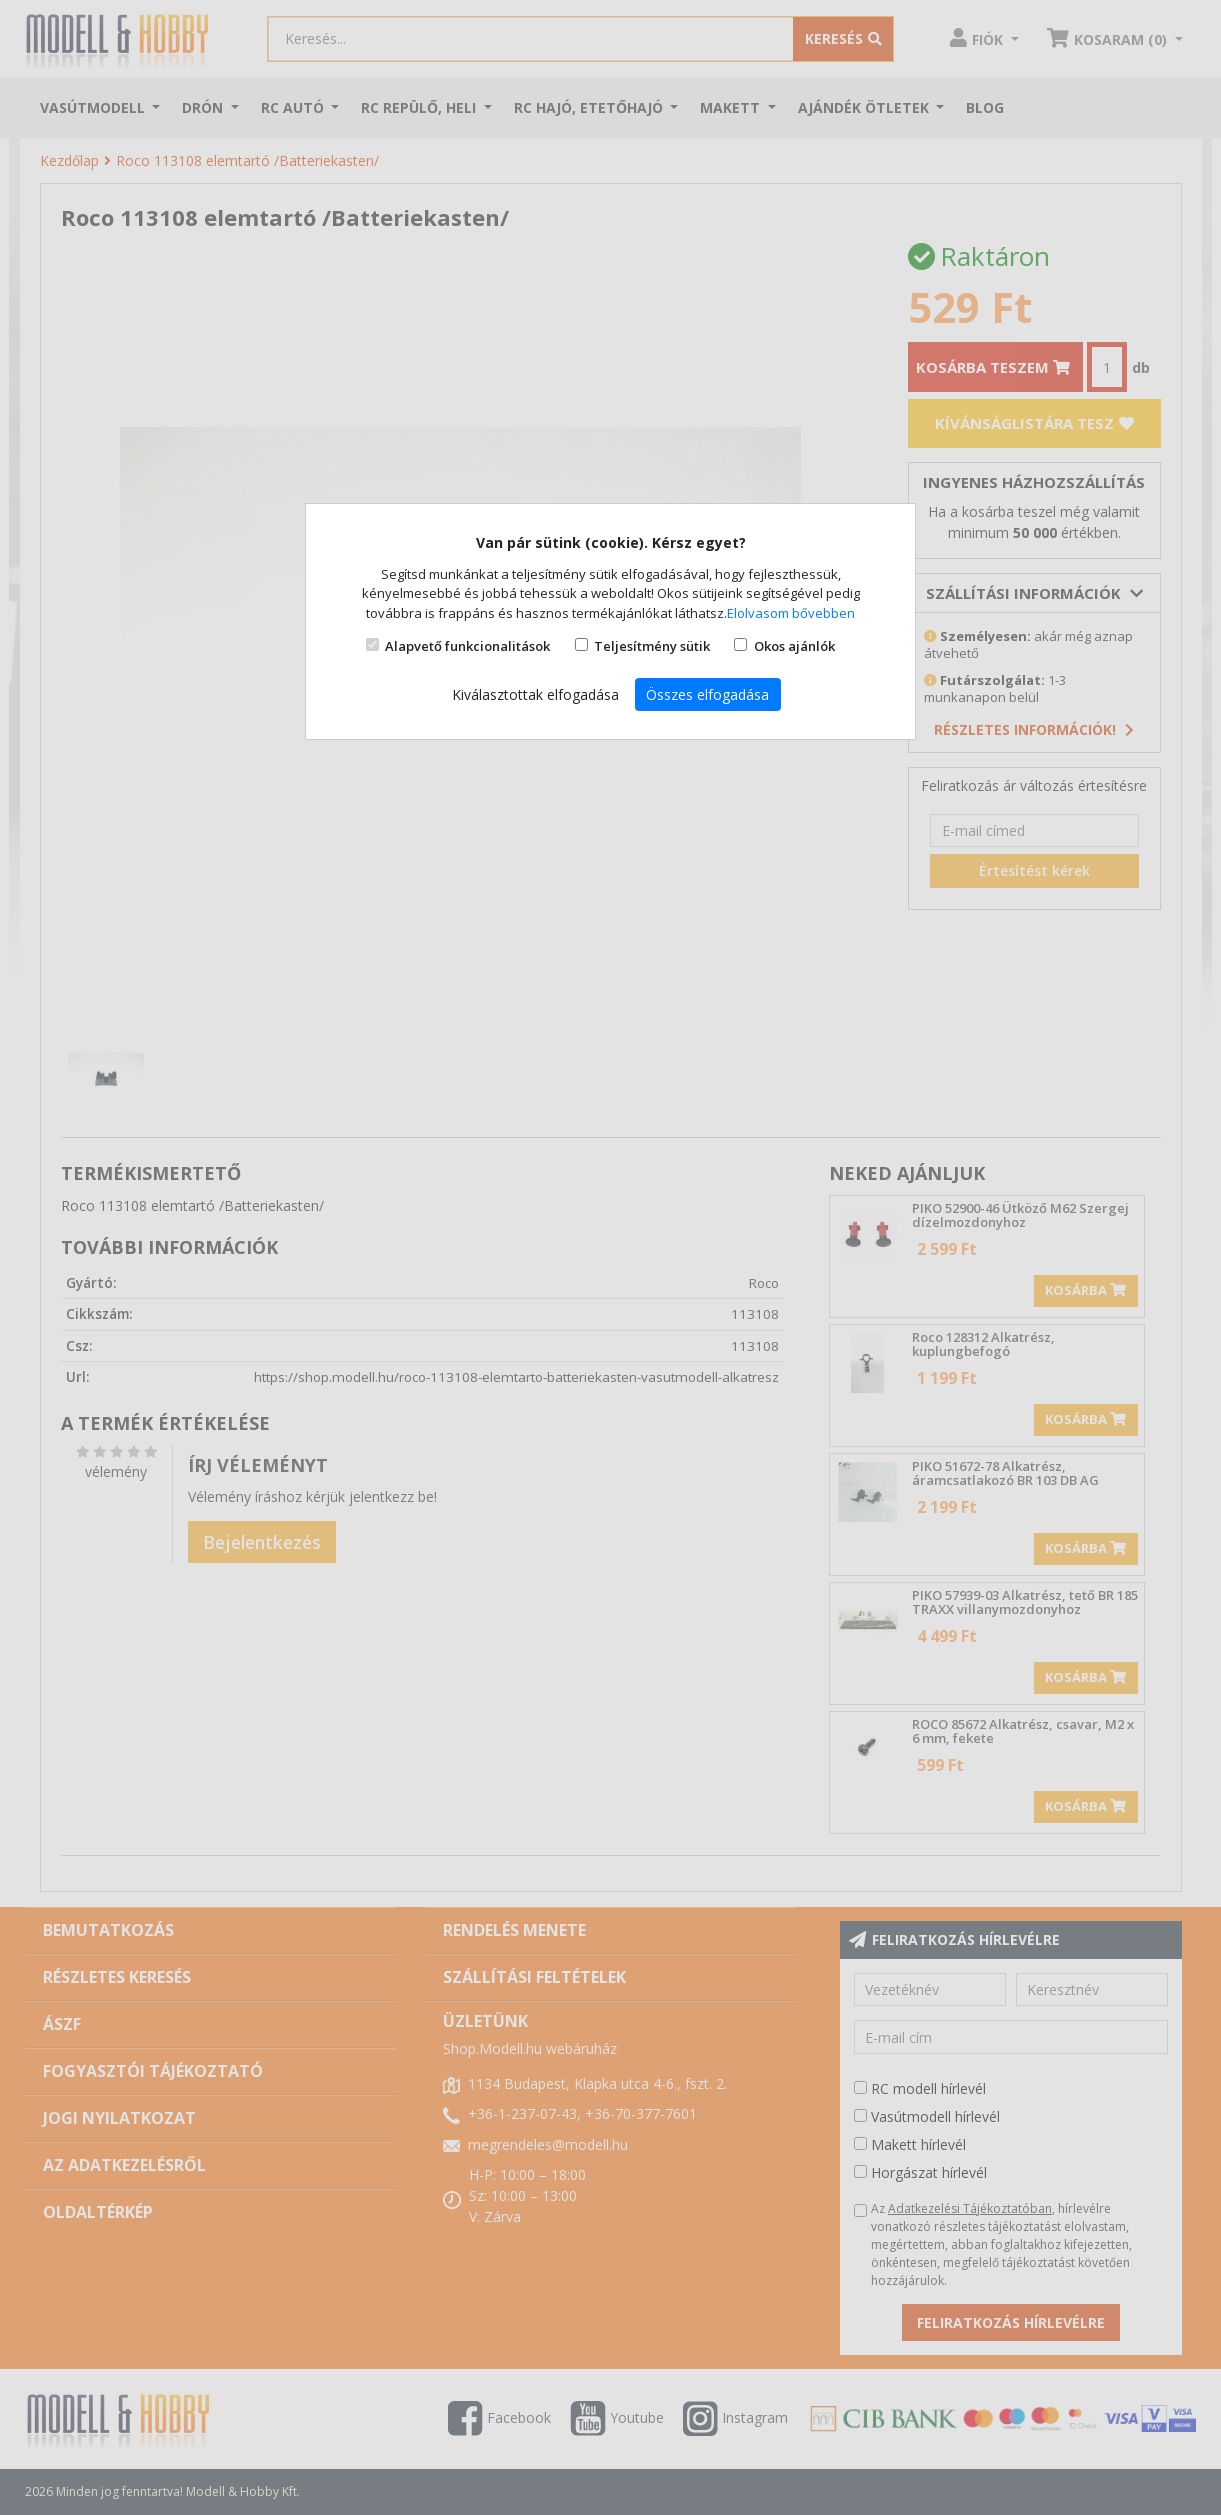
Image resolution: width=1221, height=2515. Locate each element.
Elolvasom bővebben (791, 613)
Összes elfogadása (707, 694)
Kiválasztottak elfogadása (535, 694)
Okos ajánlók (794, 646)
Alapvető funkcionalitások (467, 646)
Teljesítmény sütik (652, 646)
